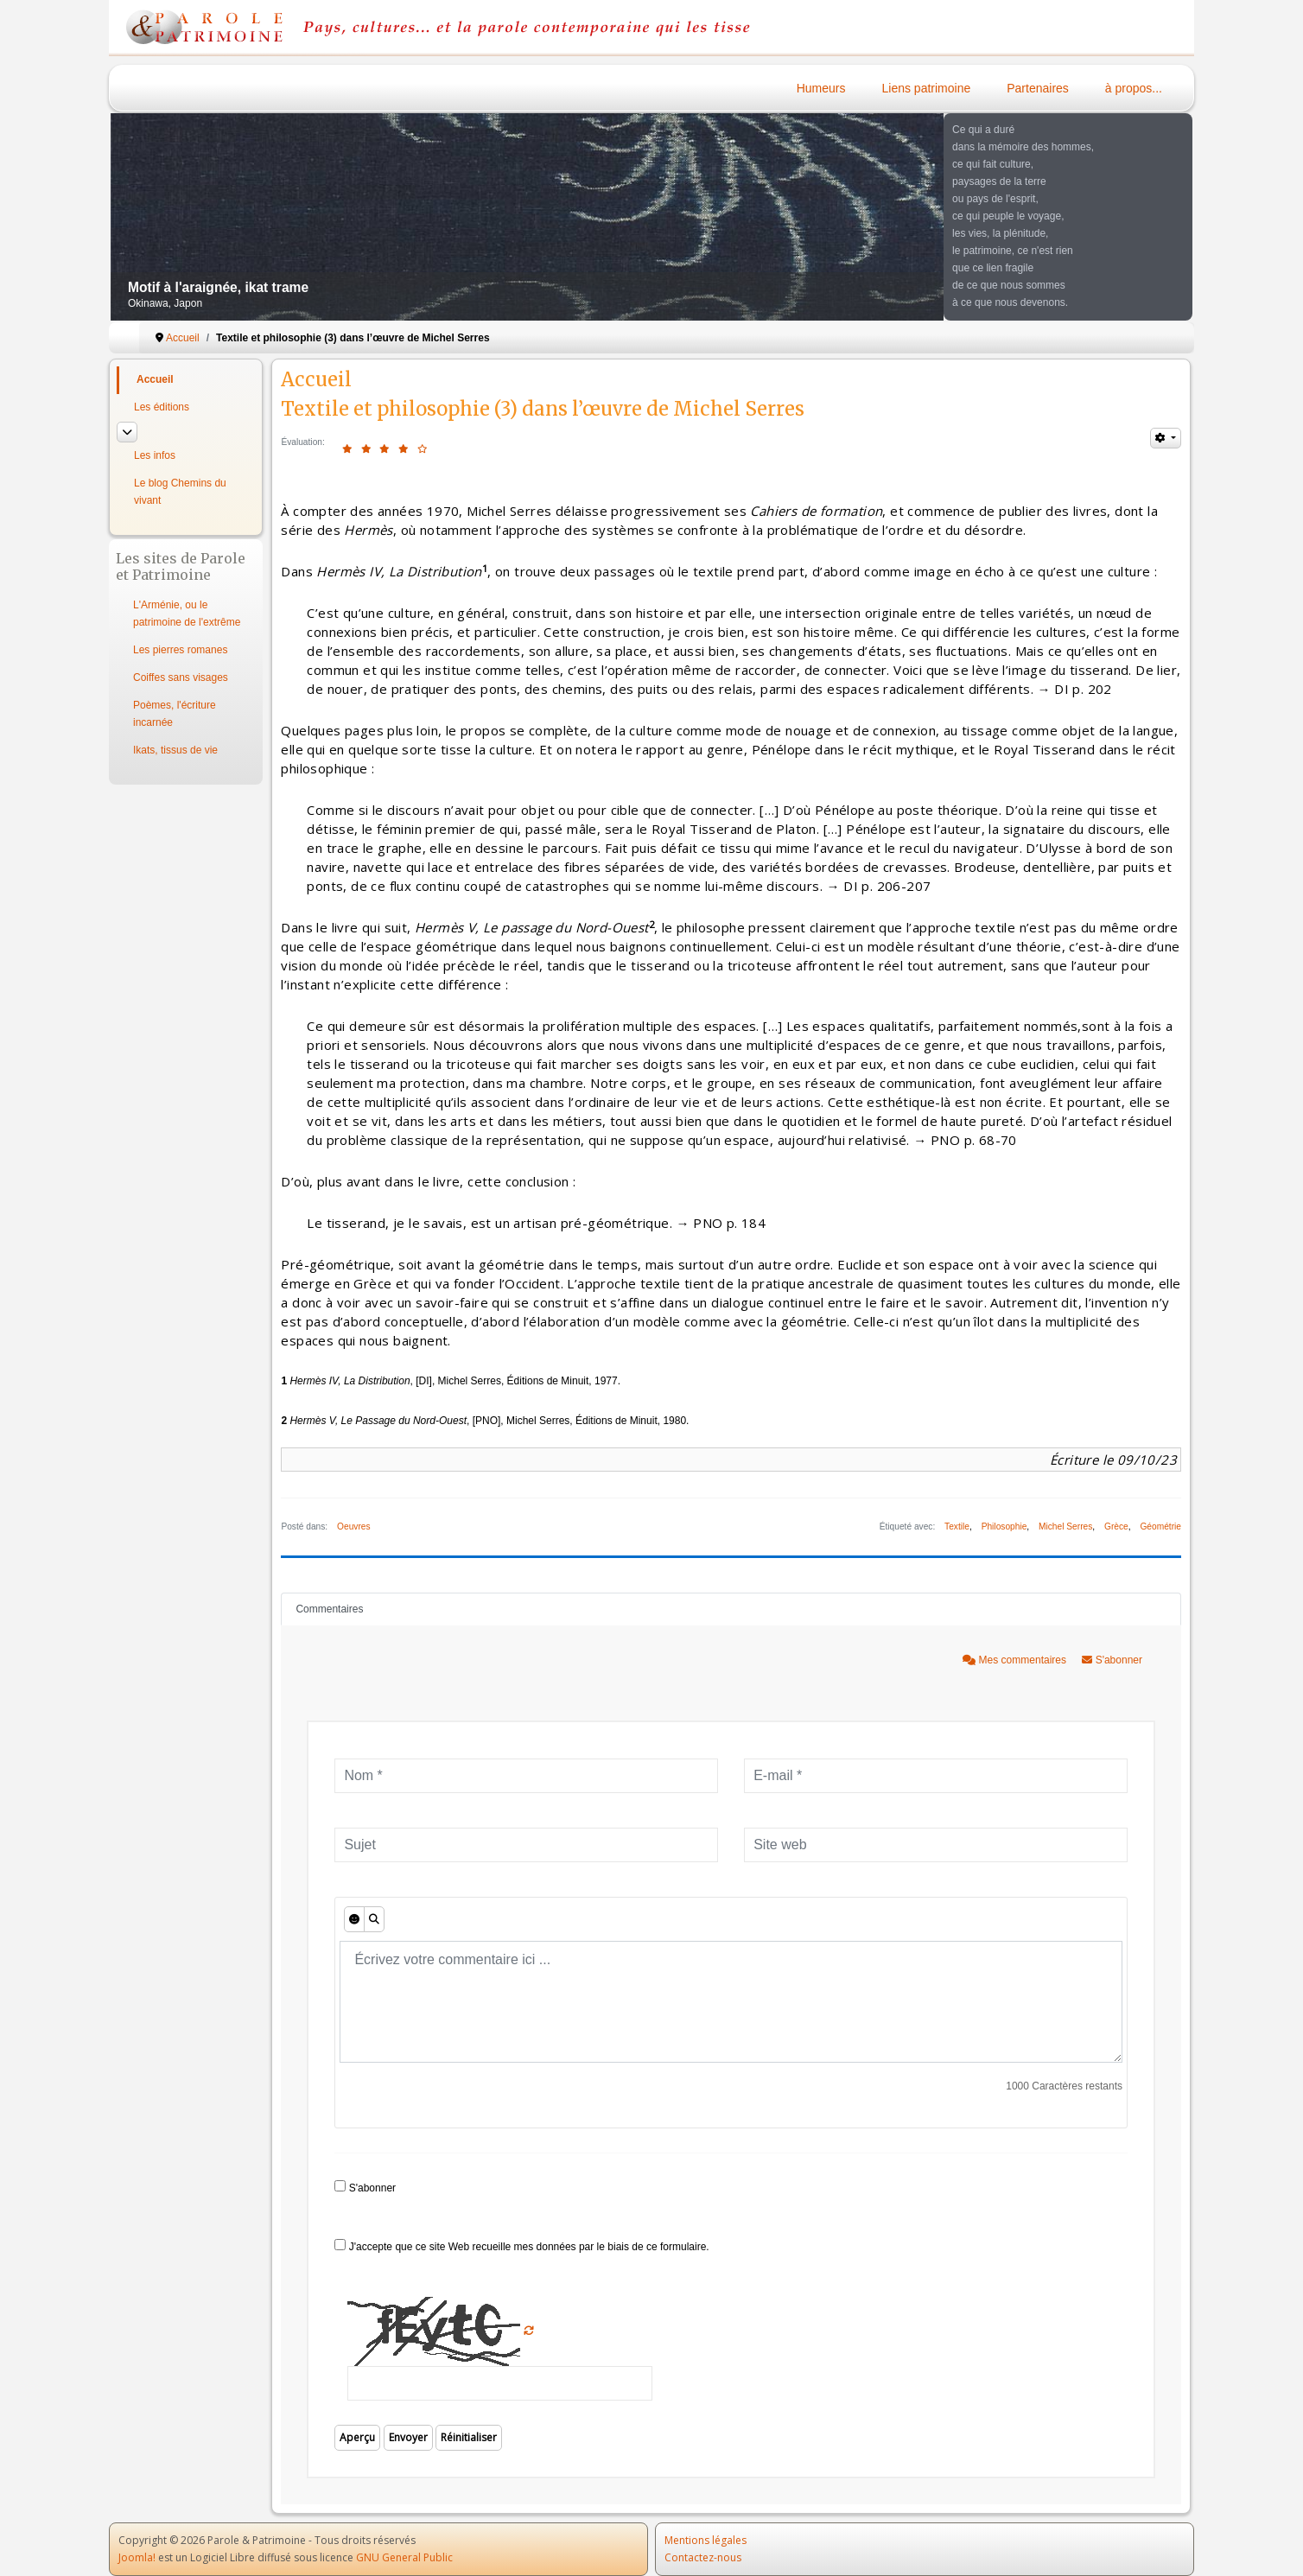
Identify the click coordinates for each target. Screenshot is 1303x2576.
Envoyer (408, 2437)
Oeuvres (354, 1526)
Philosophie (1004, 1526)
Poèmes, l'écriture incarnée (174, 713)
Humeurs (821, 88)
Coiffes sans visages (180, 677)
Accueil (155, 379)
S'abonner (1112, 1660)
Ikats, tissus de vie (175, 750)
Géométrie (1160, 1526)
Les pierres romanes (180, 650)
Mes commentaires (1016, 1660)
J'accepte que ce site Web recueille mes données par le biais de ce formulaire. (521, 2246)
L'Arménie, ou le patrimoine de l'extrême (186, 613)
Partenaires (1038, 88)
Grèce (1116, 1526)
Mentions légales (705, 2540)
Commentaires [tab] (329, 1609)
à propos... (1133, 88)
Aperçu (357, 2437)
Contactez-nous (702, 2557)
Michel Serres (1065, 1526)
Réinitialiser (469, 2437)
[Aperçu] (374, 1919)
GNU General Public (404, 2557)
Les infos (154, 455)
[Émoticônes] (354, 1919)
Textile (956, 1526)
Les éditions (161, 407)
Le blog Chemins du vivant (180, 491)
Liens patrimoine (926, 88)
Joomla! (137, 2557)
